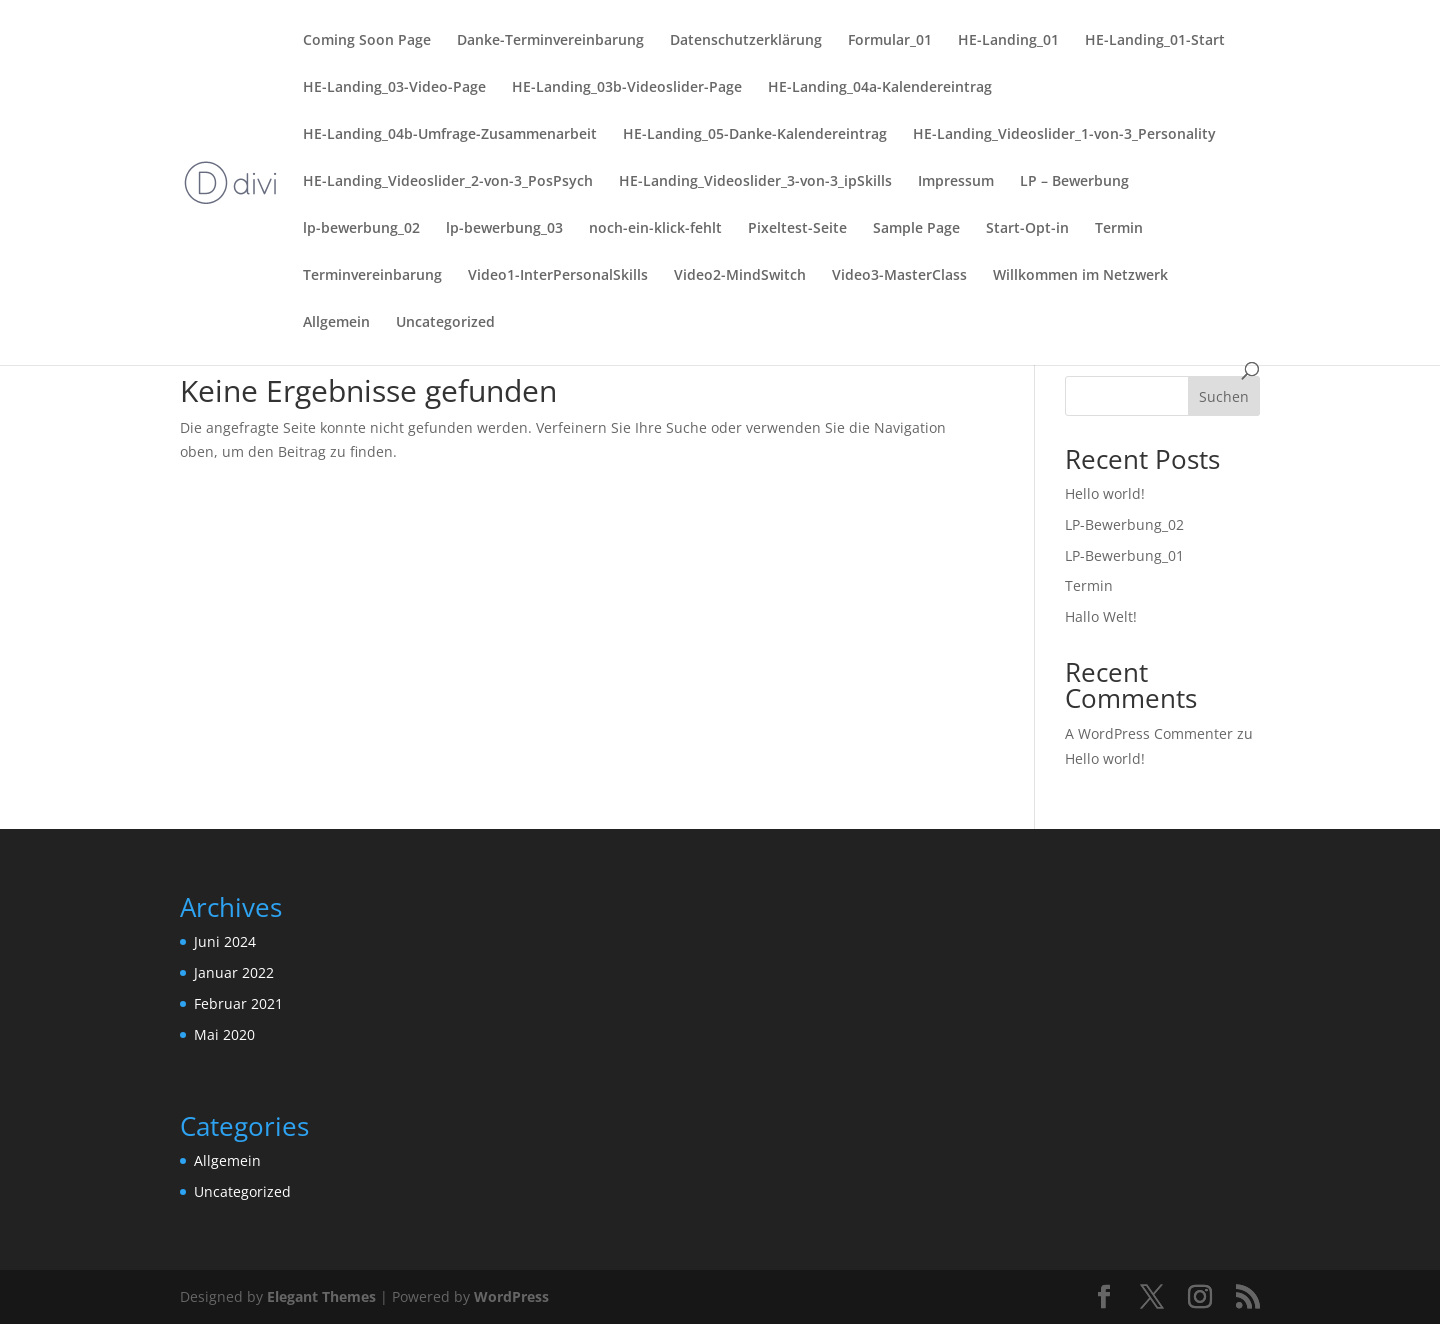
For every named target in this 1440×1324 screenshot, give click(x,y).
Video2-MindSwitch (740, 276)
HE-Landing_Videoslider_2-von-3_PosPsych (448, 182)
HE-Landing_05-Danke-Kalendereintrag (755, 135)
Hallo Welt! (1101, 616)
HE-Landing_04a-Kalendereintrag (880, 88)
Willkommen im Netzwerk (1080, 276)
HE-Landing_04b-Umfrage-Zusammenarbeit (450, 135)
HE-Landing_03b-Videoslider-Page (627, 88)
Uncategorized (445, 323)
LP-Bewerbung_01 (1124, 555)
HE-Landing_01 (1008, 41)
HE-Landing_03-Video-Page (394, 88)
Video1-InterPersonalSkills (558, 276)
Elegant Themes (321, 1296)
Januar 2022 (234, 972)
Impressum (956, 182)
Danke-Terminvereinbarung (550, 41)
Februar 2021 (238, 1003)
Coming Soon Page (367, 41)
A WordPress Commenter (1149, 733)
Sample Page (916, 229)
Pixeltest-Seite (797, 229)
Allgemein (336, 323)
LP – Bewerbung (1074, 182)
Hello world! (1105, 493)
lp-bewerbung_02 (361, 229)
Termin (1119, 229)
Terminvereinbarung (372, 276)
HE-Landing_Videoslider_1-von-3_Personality (1064, 135)
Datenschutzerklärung (746, 41)
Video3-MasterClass (899, 276)
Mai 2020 (224, 1034)
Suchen (1224, 396)
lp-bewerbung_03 (504, 229)
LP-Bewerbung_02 (1124, 524)
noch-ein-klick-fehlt (655, 229)
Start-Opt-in (1027, 229)
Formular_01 (890, 41)
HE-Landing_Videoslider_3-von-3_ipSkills (755, 182)
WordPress (511, 1296)
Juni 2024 (225, 941)
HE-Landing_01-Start (1155, 41)
